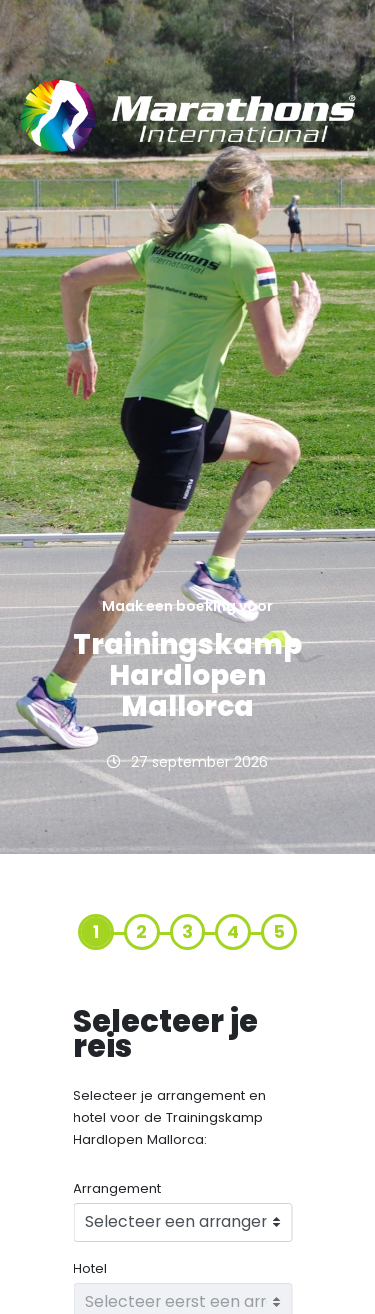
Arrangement (117, 1189)
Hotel (90, 1269)
